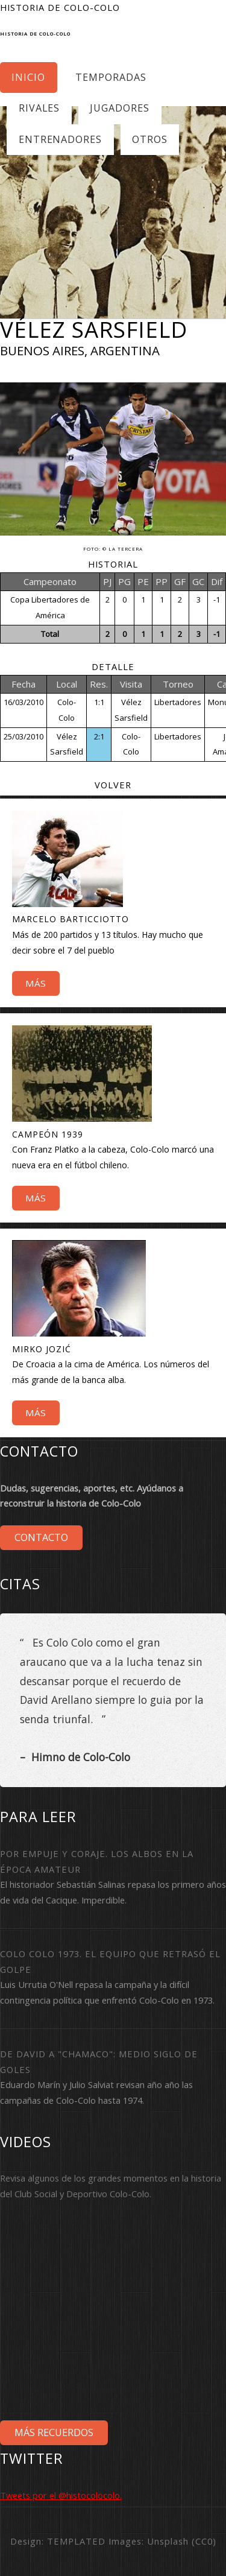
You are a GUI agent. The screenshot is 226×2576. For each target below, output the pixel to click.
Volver (113, 785)
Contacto (41, 1537)
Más (35, 983)
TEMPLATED (76, 2541)
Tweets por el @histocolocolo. (61, 2495)
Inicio (28, 77)
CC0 (204, 2541)
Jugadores (119, 108)
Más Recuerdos (53, 2432)
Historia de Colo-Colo (35, 34)
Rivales (39, 108)
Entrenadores (60, 139)
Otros (150, 139)
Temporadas (110, 77)
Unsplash (168, 2541)
